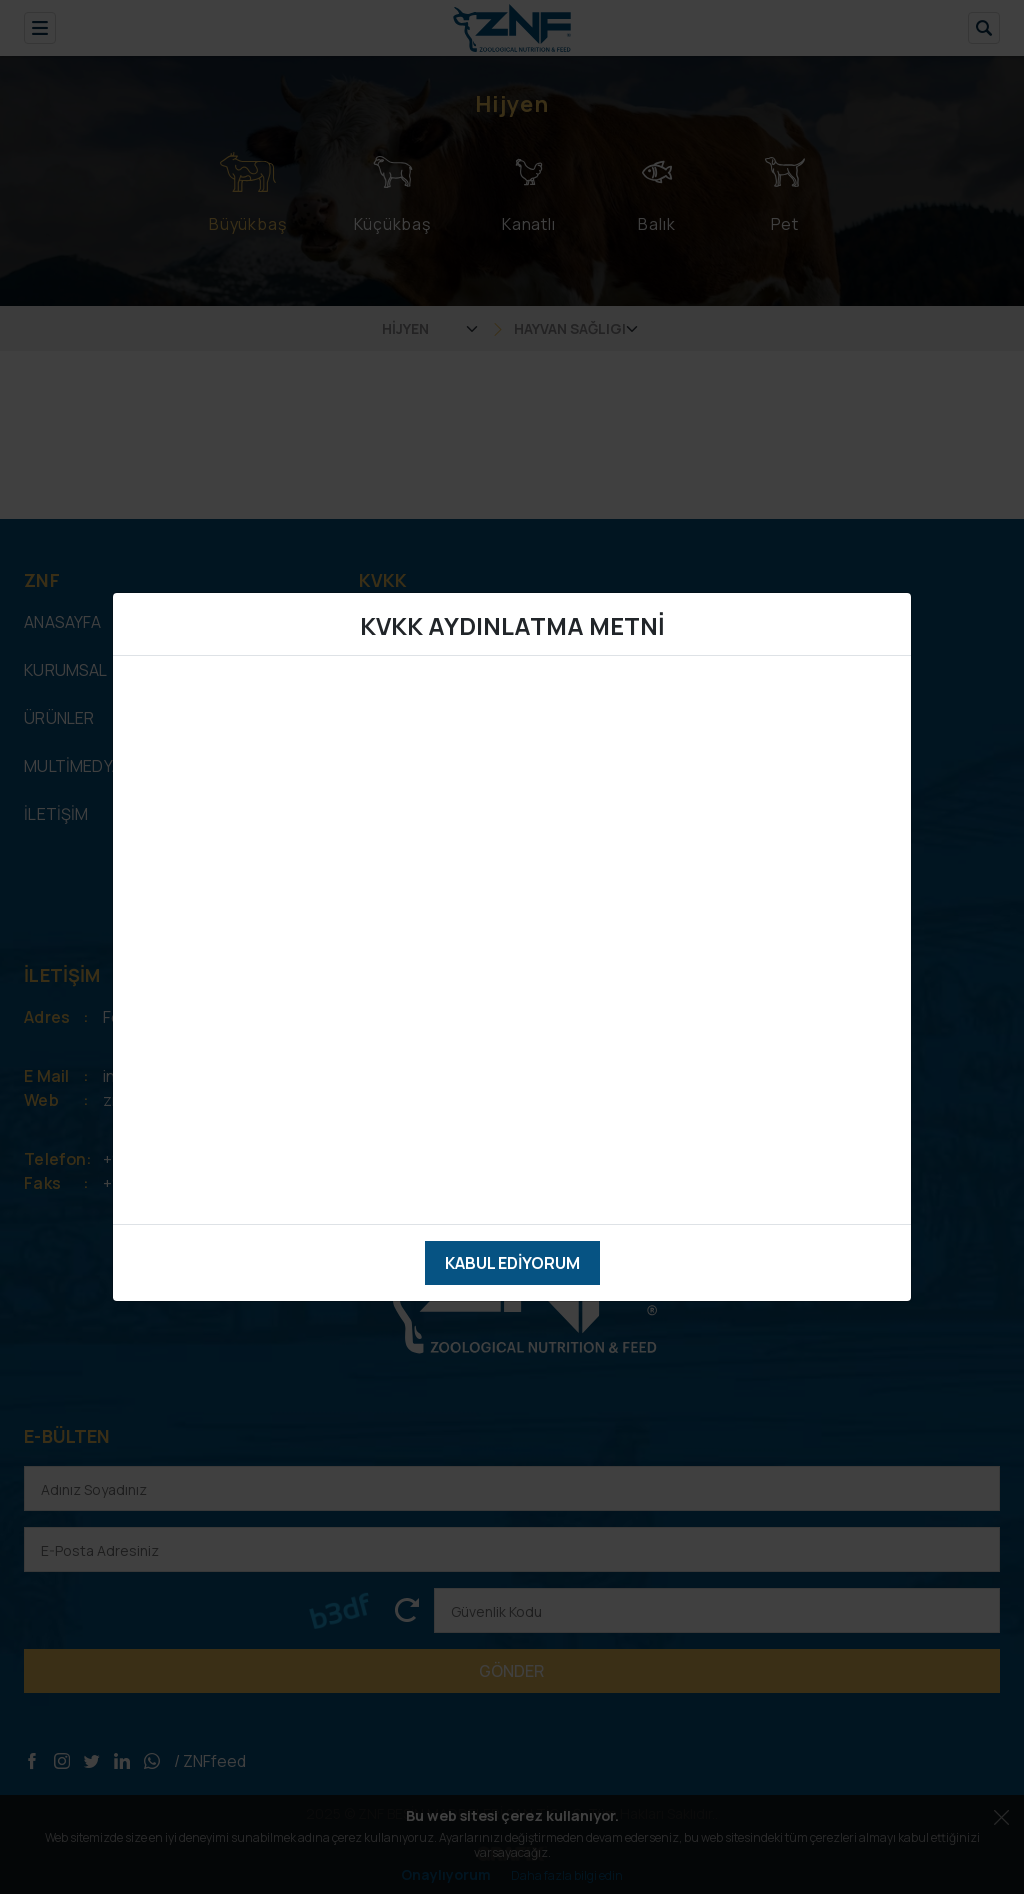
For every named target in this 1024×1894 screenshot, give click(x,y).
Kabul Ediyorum (512, 1263)
